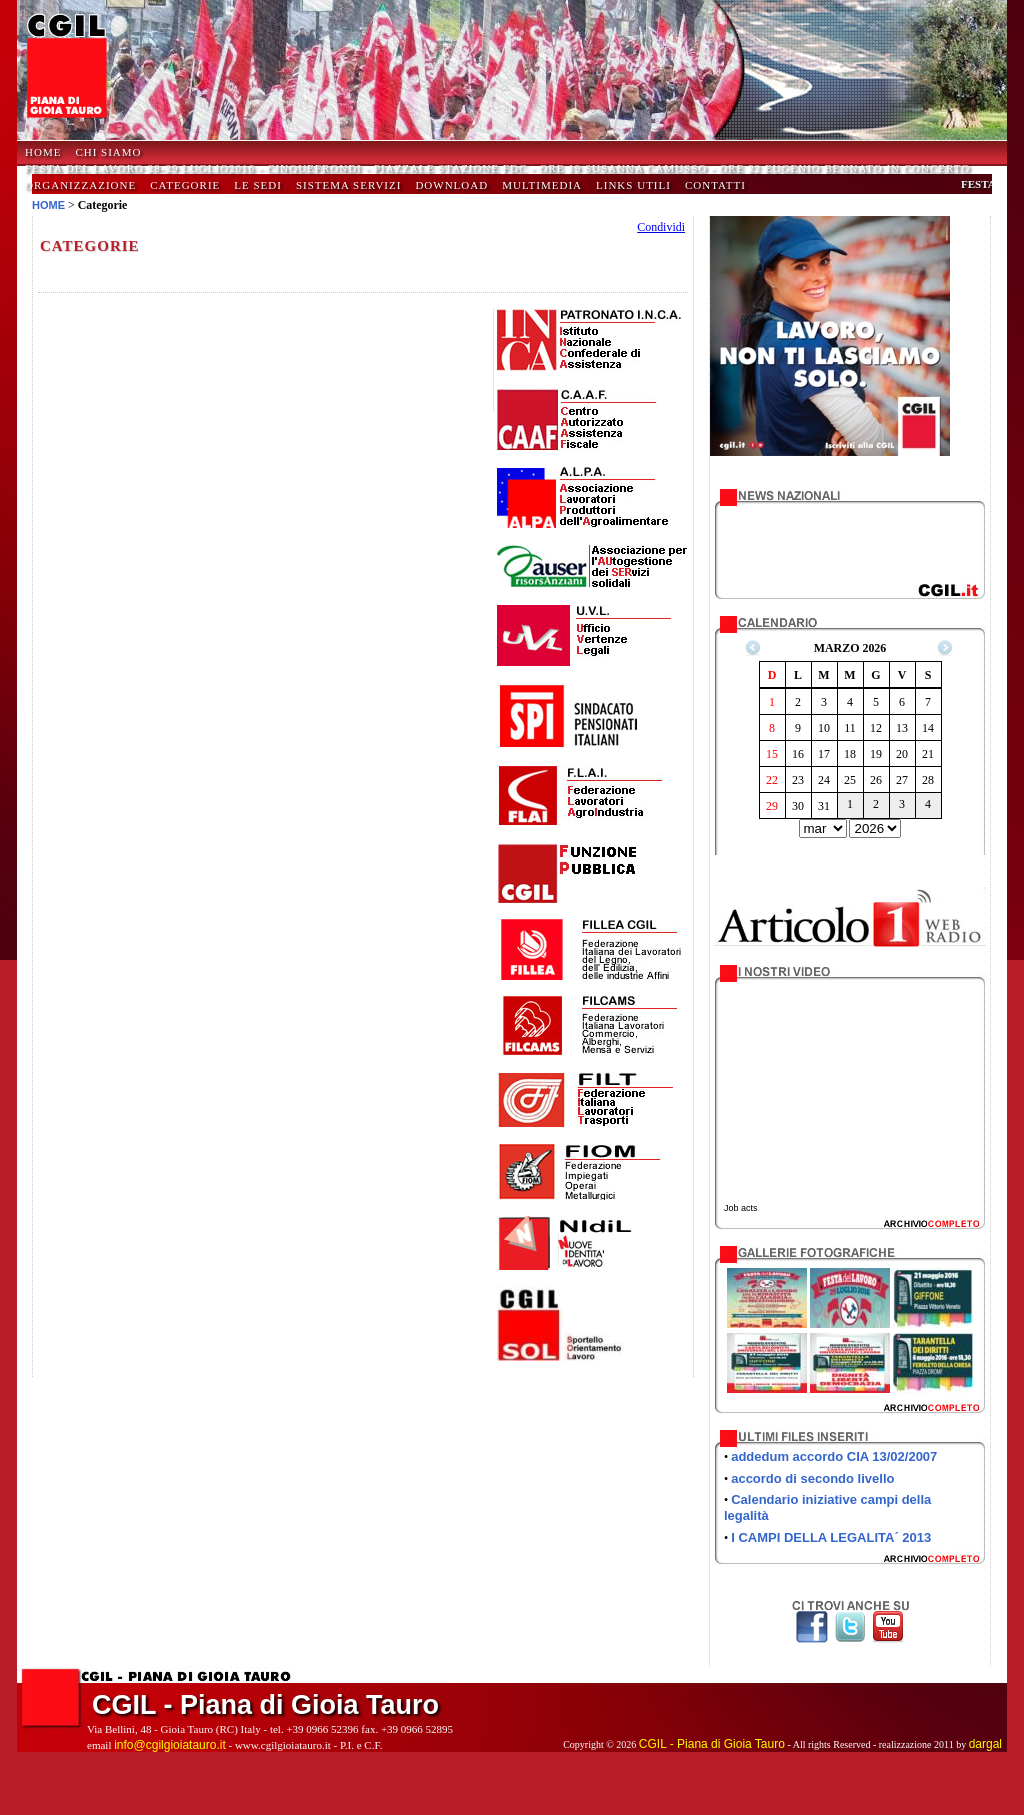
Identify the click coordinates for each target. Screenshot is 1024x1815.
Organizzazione (80, 185)
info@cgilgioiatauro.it (170, 1745)
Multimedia (542, 185)
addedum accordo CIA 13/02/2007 (834, 1456)
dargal (985, 1744)
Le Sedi (258, 185)
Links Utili (633, 185)
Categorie (185, 185)
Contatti (715, 185)
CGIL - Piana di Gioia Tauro (712, 1744)
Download (451, 185)
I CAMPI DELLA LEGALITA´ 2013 (831, 1537)
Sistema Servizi (349, 185)
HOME (43, 152)
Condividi (661, 227)
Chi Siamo (108, 152)
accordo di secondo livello (812, 1478)
